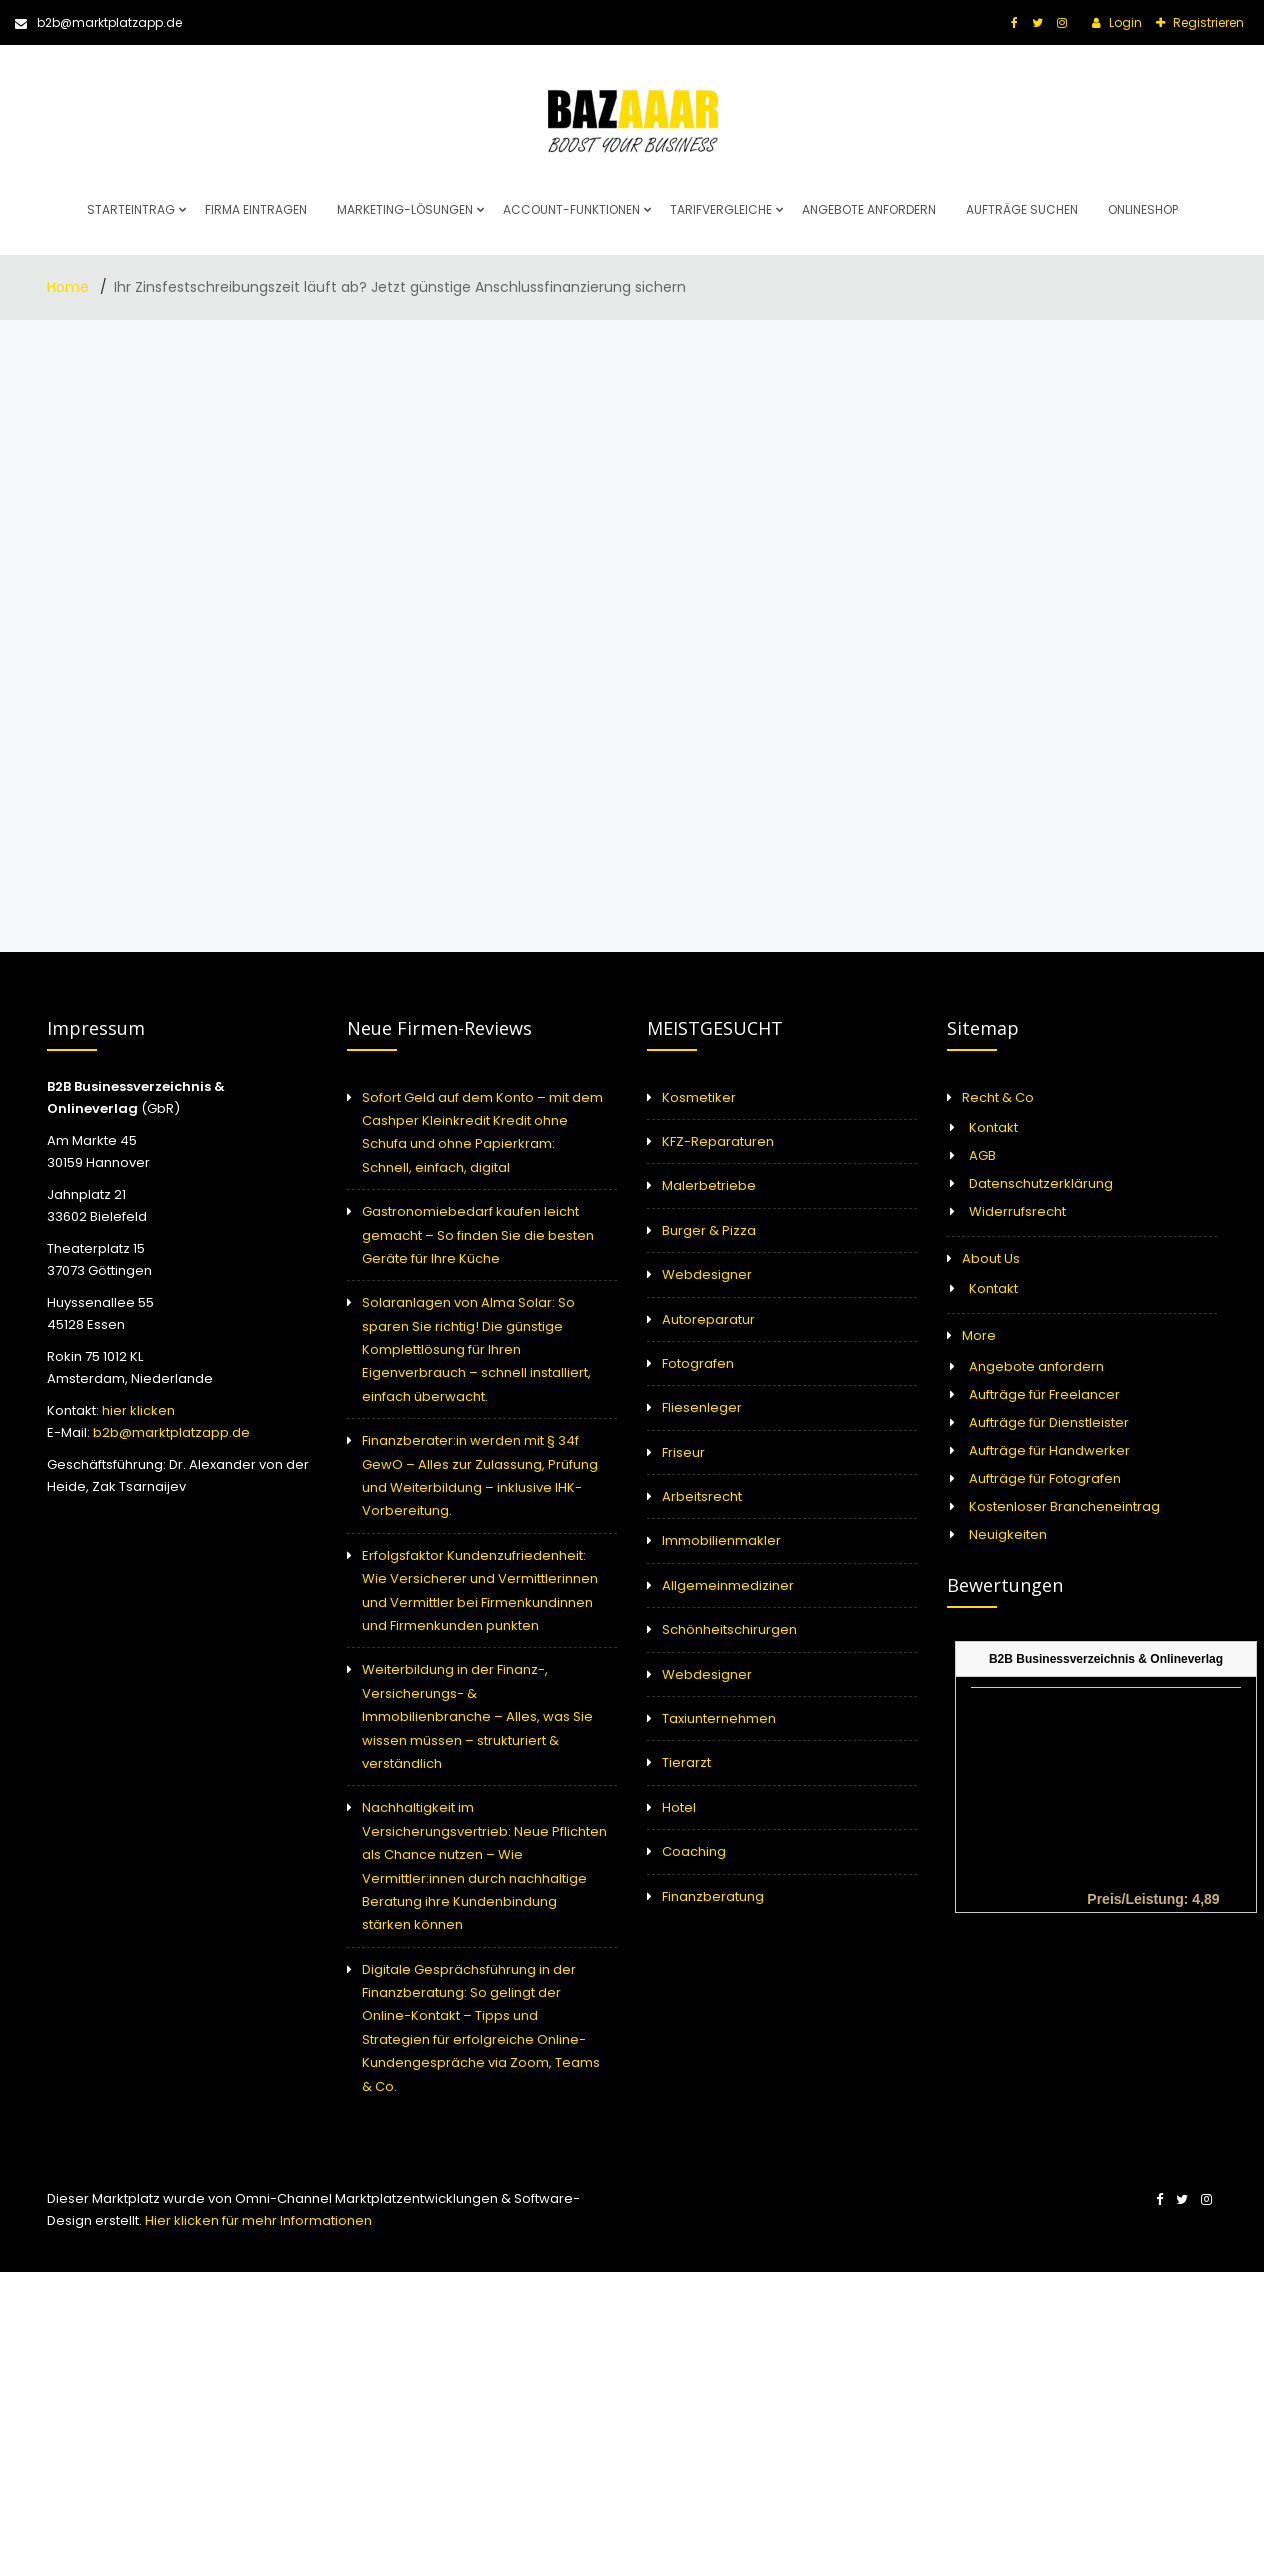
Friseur (683, 1452)
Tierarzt (686, 1762)
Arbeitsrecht (702, 1496)
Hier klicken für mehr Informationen (257, 2220)
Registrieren (1207, 22)
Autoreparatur (708, 1319)
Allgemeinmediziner (728, 1585)
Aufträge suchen (1022, 209)
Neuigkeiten (1008, 1534)
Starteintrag (131, 209)
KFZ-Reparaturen (718, 1141)
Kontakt (993, 1127)
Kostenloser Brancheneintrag (1064, 1506)
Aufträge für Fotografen (1045, 1478)
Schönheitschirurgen (729, 1629)
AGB (982, 1155)
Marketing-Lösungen (405, 209)
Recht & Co (998, 1097)
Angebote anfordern (869, 209)
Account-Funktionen (571, 209)
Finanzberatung (713, 1896)
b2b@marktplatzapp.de (98, 22)
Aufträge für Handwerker (1049, 1450)
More (979, 1335)
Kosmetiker (699, 1097)
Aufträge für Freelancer (1044, 1394)
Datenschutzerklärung (1041, 1183)
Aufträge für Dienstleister (1049, 1422)
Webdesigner (707, 1274)
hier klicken (138, 1410)
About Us (991, 1258)
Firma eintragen (256, 209)
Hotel (679, 1807)
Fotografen (698, 1363)
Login (1124, 22)
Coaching (694, 1851)
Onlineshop (1143, 209)
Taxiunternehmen (719, 1718)
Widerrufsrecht (1017, 1211)
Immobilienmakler (721, 1540)
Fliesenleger (702, 1407)
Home (70, 287)
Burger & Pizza (709, 1230)
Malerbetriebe (709, 1185)
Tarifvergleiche (721, 209)
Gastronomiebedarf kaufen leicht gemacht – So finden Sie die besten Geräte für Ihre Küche (478, 1235)
